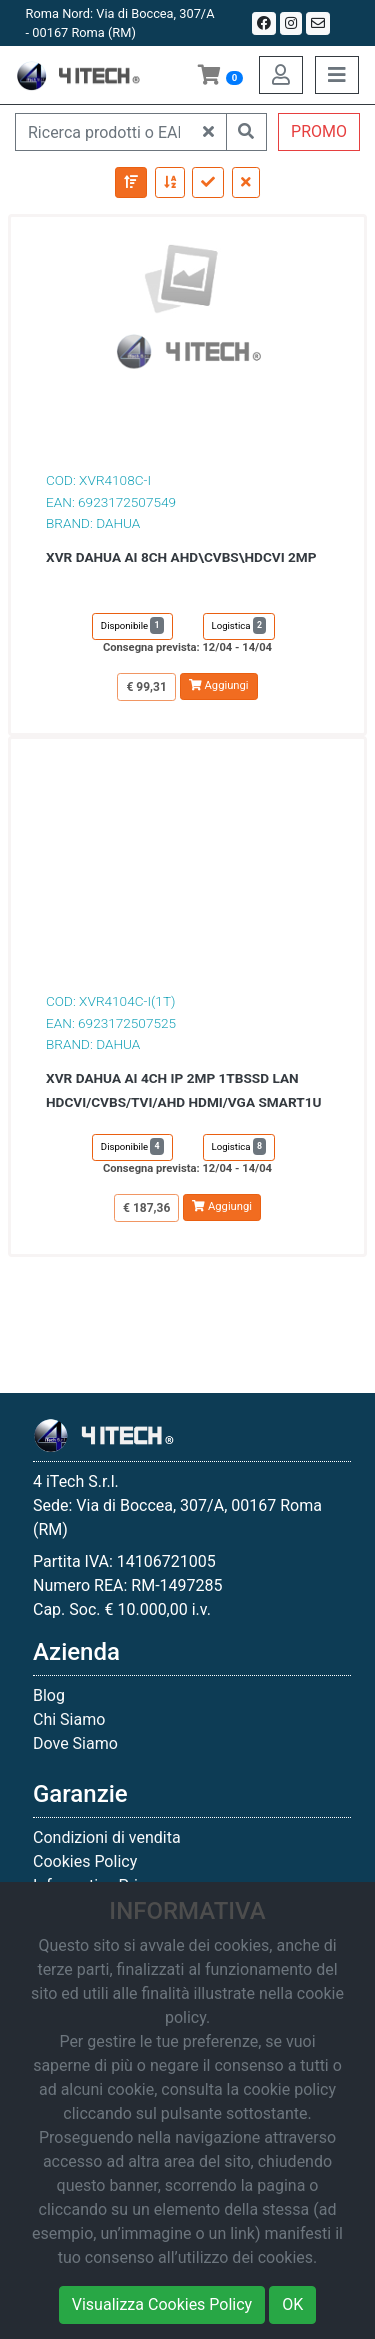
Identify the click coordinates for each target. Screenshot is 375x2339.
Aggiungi (219, 685)
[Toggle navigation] (337, 75)
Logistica (239, 625)
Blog (49, 1695)
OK (292, 2304)
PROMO (319, 131)
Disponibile (132, 625)
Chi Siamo (69, 1719)
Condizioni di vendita (107, 1837)
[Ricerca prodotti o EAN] (103, 132)
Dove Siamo (75, 1743)
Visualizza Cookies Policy (162, 2304)
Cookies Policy (85, 1861)
